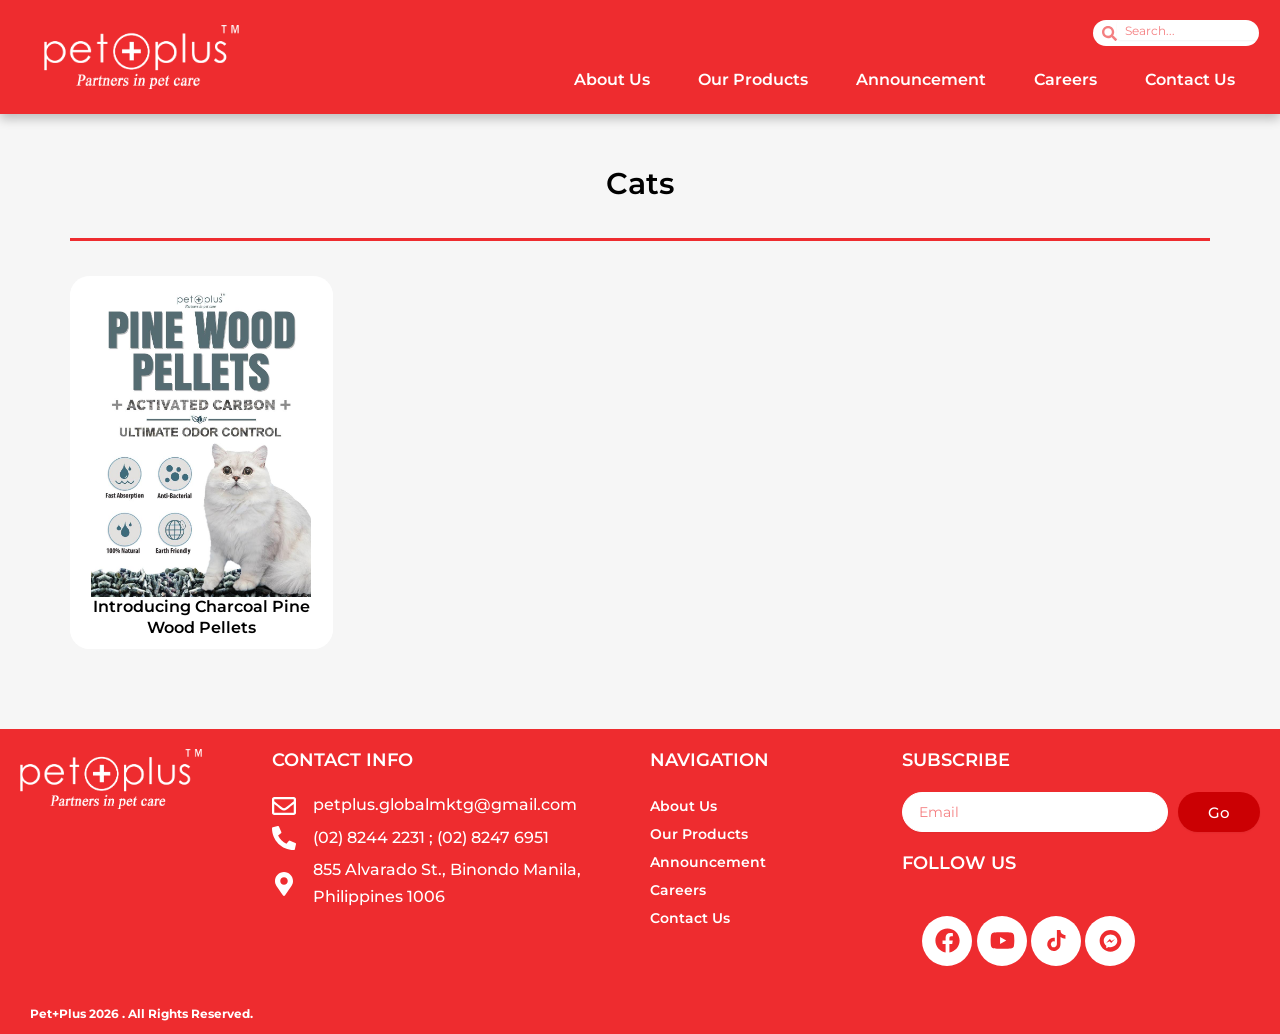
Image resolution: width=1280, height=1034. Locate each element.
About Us (612, 79)
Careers (1065, 79)
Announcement (921, 79)
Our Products (753, 79)
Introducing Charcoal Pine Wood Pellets (201, 617)
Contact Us (1190, 79)
